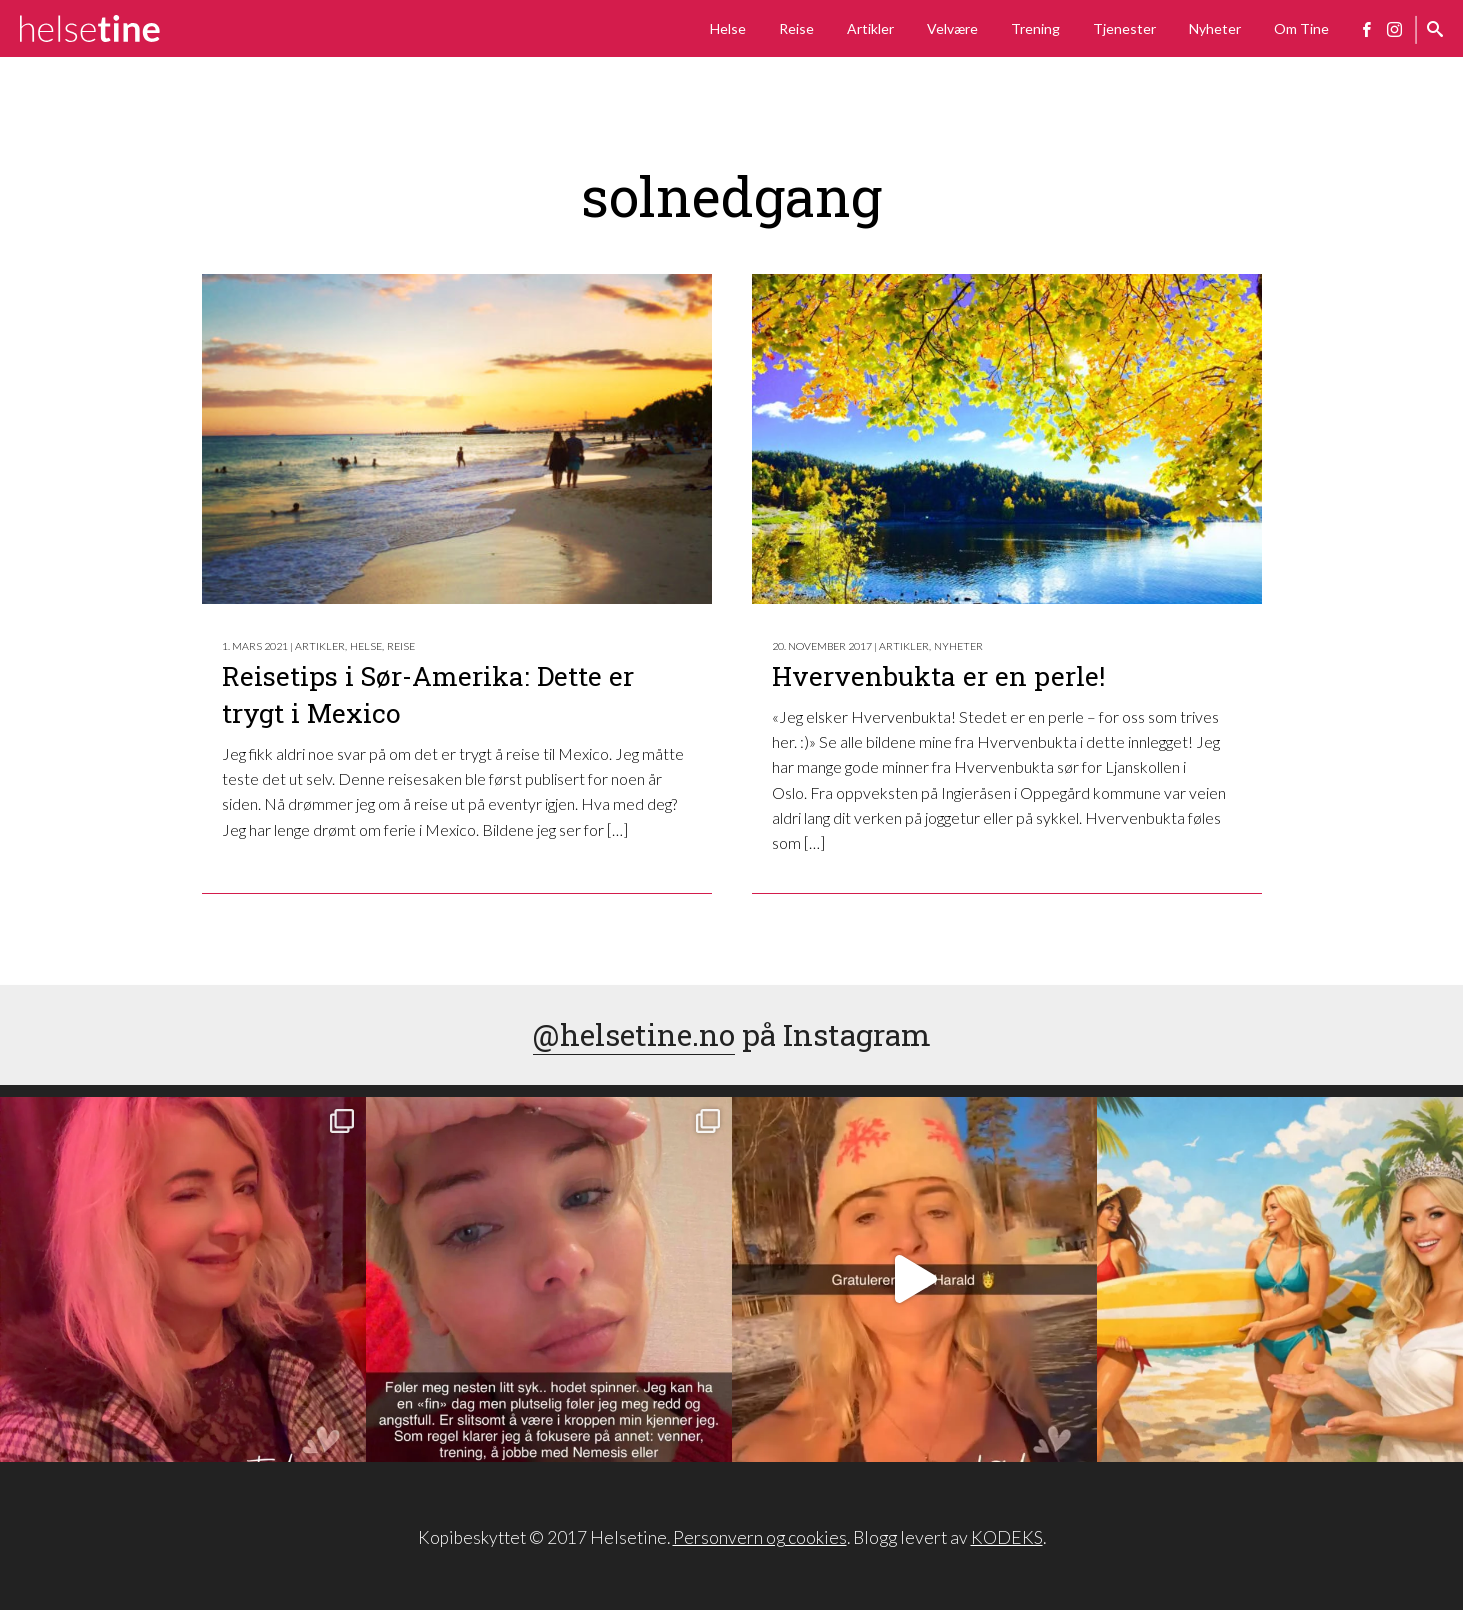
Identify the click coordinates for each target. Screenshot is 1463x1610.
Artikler (870, 28)
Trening (1035, 28)
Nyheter (1215, 28)
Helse (728, 28)
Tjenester (1124, 28)
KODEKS (1007, 1537)
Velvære (952, 28)
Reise (796, 28)
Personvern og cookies (760, 1537)
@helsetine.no (634, 1034)
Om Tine (1301, 28)
